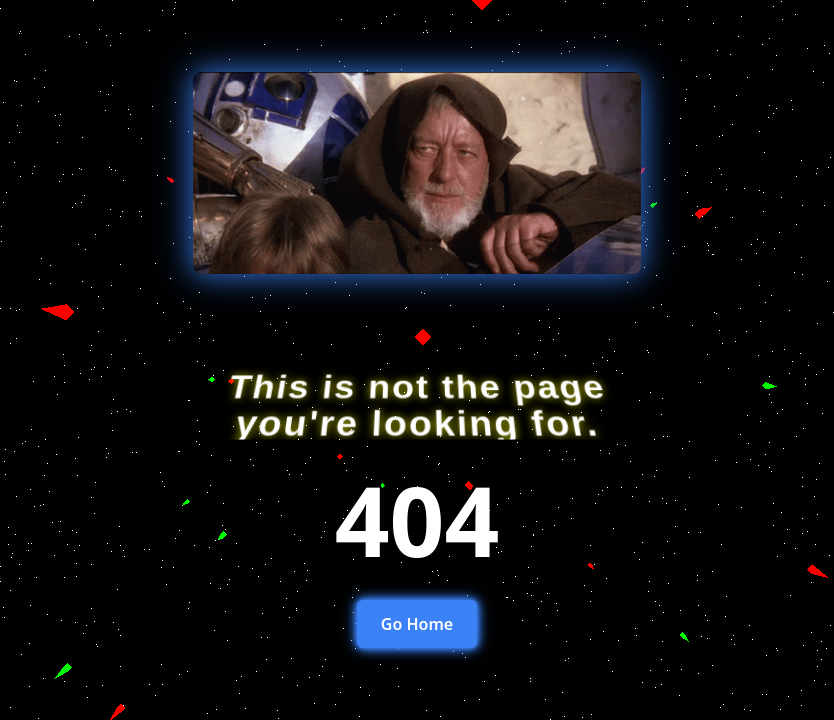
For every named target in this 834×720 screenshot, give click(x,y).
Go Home (417, 624)
